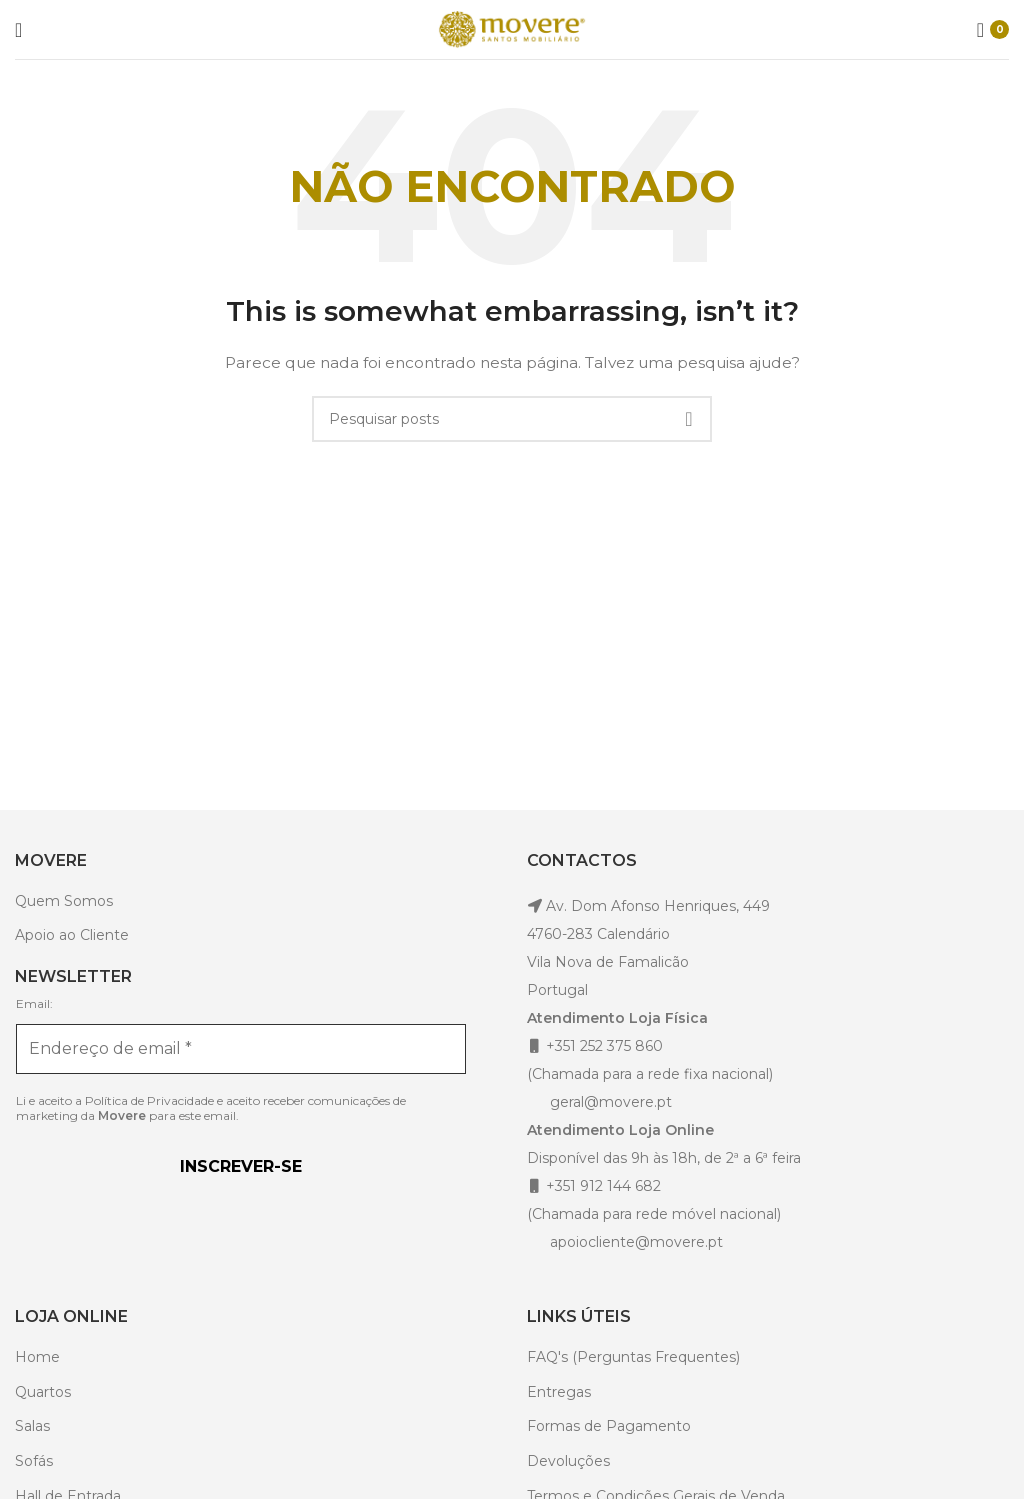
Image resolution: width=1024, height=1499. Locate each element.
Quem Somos (64, 901)
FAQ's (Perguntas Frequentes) (633, 1357)
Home (37, 1357)
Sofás (34, 1461)
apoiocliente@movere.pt (634, 1242)
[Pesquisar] (512, 419)
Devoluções (568, 1461)
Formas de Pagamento (609, 1426)
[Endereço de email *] (241, 1049)
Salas (32, 1426)
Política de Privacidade (149, 1100)
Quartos (43, 1392)
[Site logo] (512, 28)
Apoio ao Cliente (72, 935)
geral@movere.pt (611, 1102)
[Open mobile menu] (18, 30)
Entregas (559, 1392)
